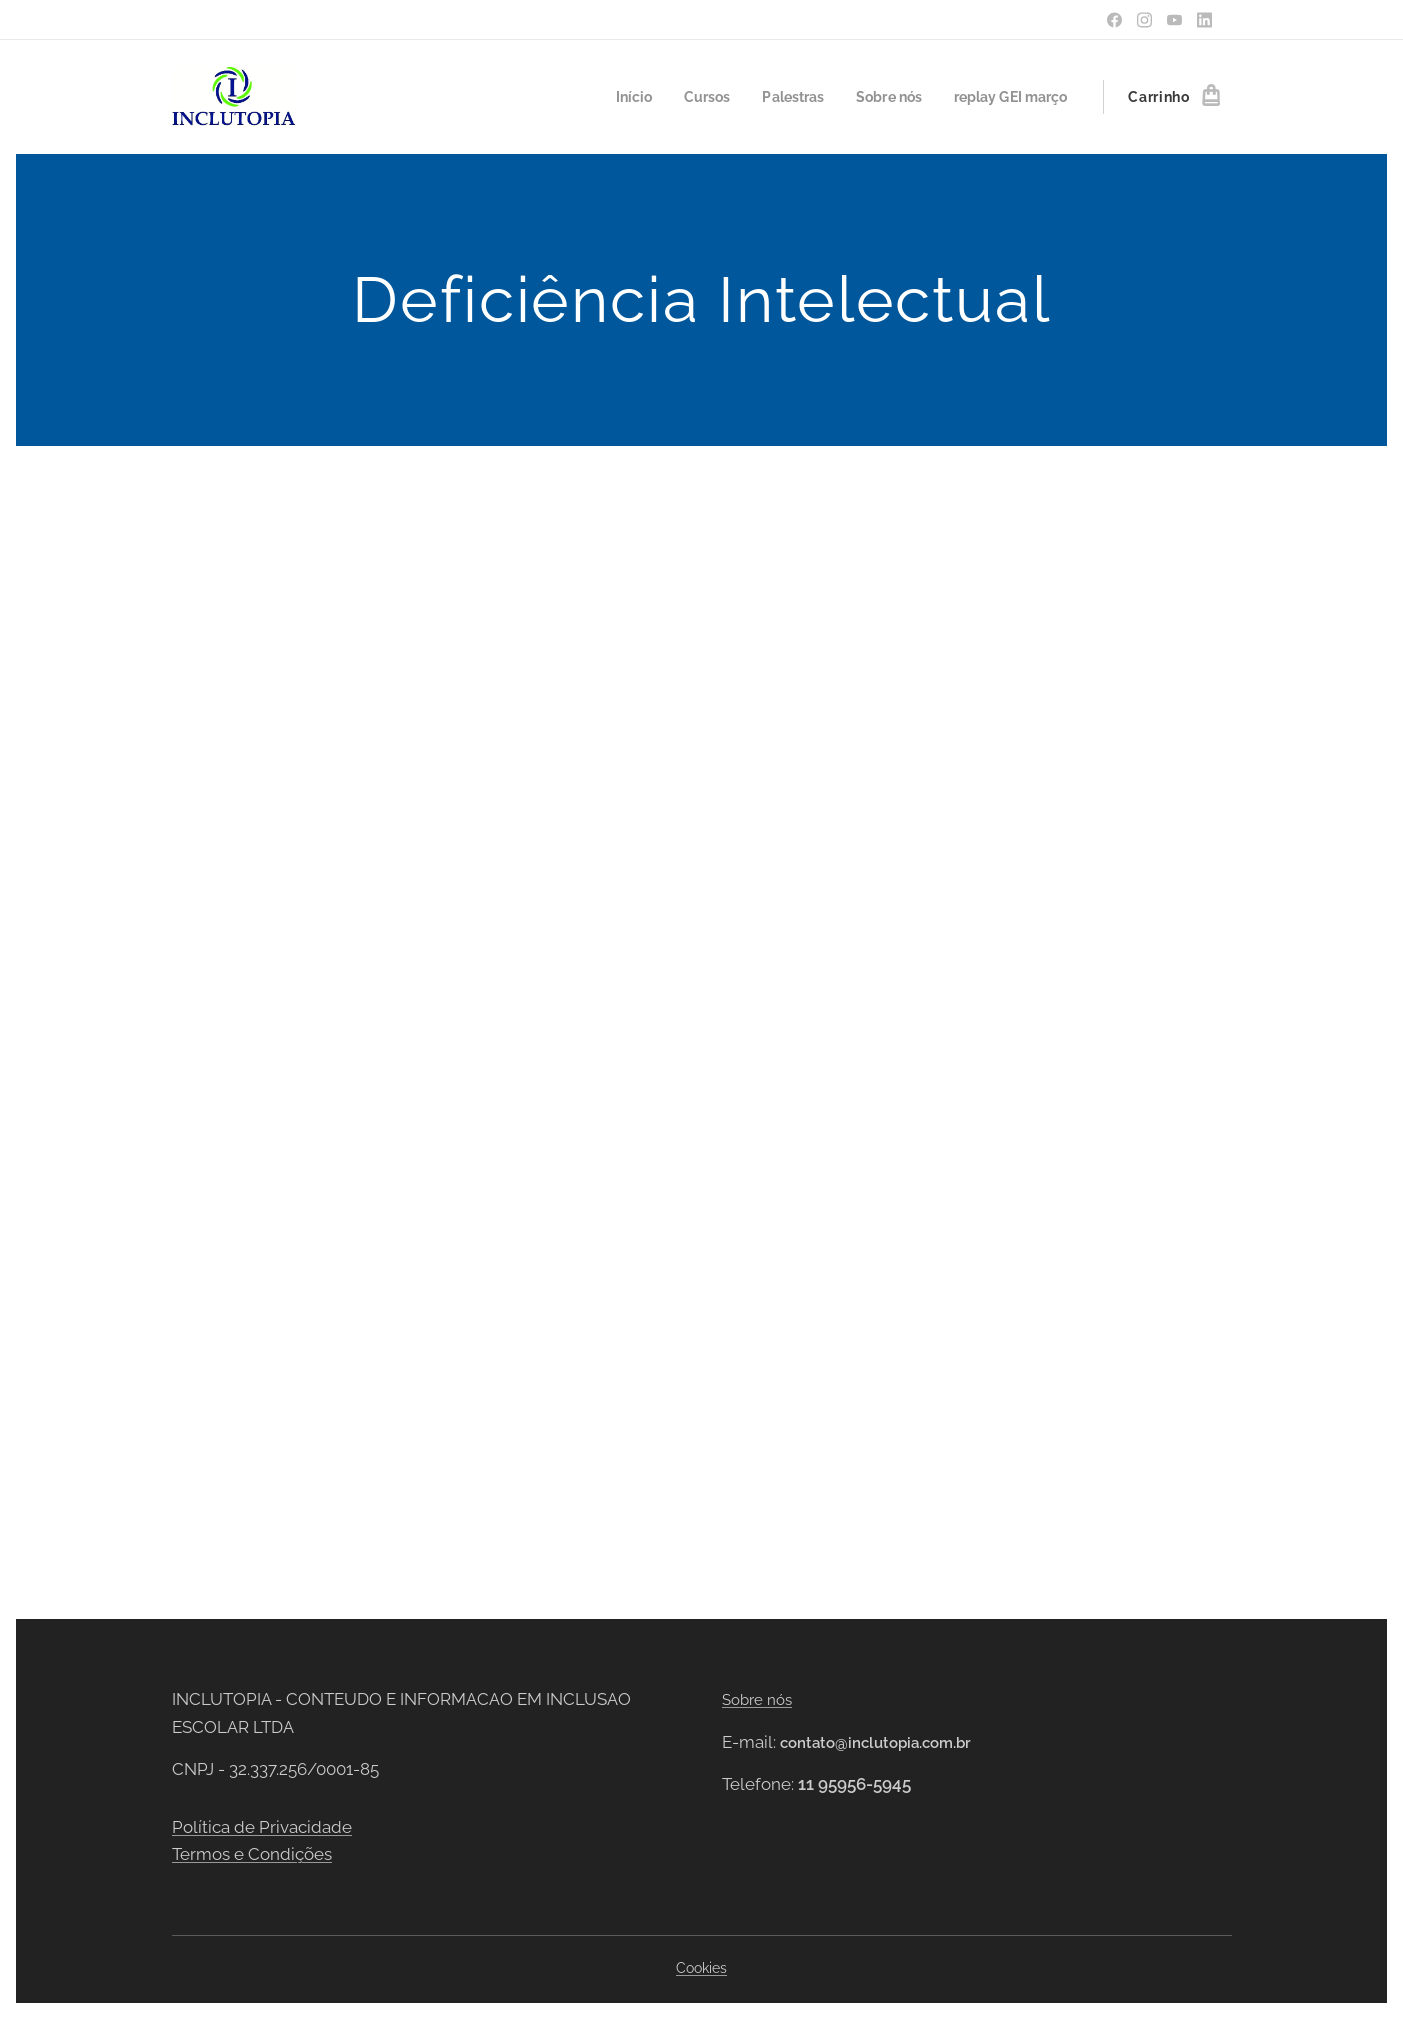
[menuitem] (612, 97)
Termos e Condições (252, 1854)
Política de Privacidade (262, 1826)
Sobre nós (757, 1700)
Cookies (701, 1968)
